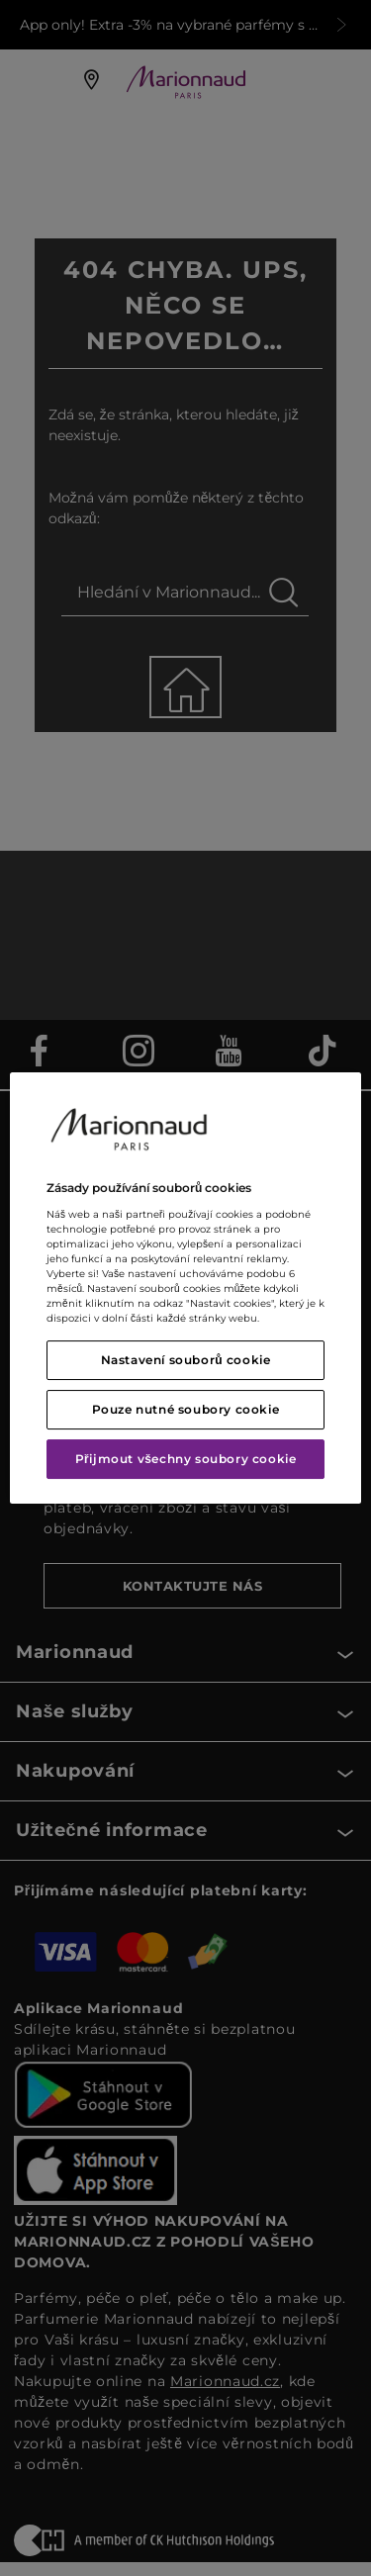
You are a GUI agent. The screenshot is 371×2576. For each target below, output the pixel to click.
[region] (185, 1288)
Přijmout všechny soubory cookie (186, 1458)
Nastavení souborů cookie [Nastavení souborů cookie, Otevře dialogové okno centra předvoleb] (186, 1359)
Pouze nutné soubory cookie (186, 1409)
